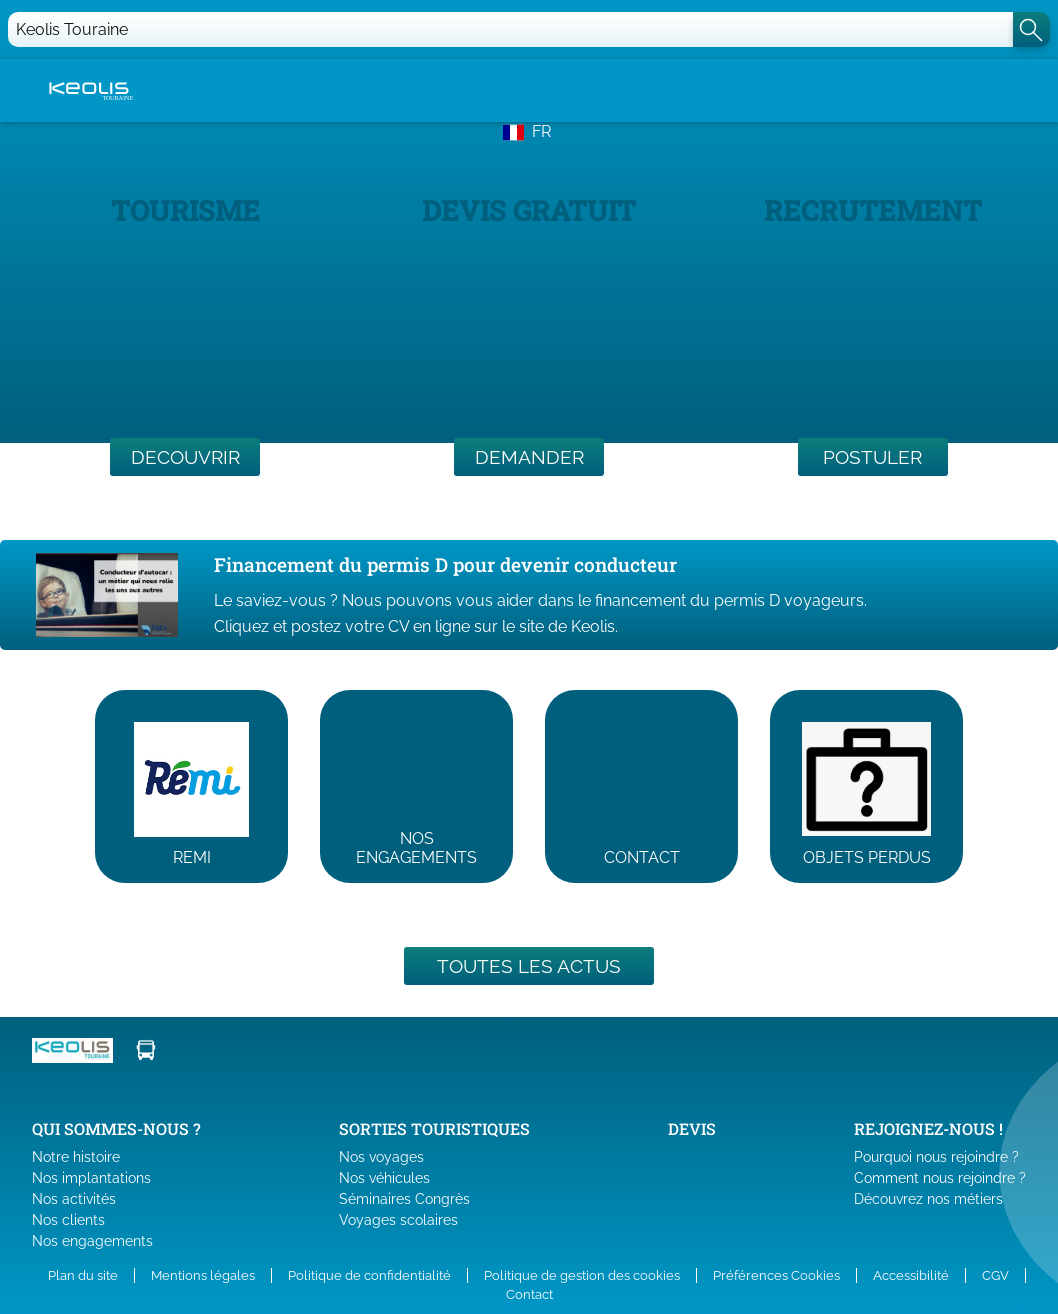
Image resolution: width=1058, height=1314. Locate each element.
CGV (995, 1275)
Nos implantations (91, 1178)
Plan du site (83, 1275)
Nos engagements (92, 1241)
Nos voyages (381, 1157)
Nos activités (74, 1199)
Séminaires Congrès (404, 1199)
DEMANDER (529, 457)
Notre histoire (76, 1157)
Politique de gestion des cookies (582, 1275)
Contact (529, 1294)
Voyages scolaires (398, 1220)
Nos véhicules (384, 1178)
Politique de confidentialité (369, 1275)
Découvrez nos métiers (928, 1199)
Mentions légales (203, 1275)
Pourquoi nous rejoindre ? (936, 1157)
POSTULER (872, 457)
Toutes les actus (529, 966)
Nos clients (68, 1220)
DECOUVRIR (185, 457)
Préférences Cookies (776, 1275)
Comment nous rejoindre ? (940, 1178)
